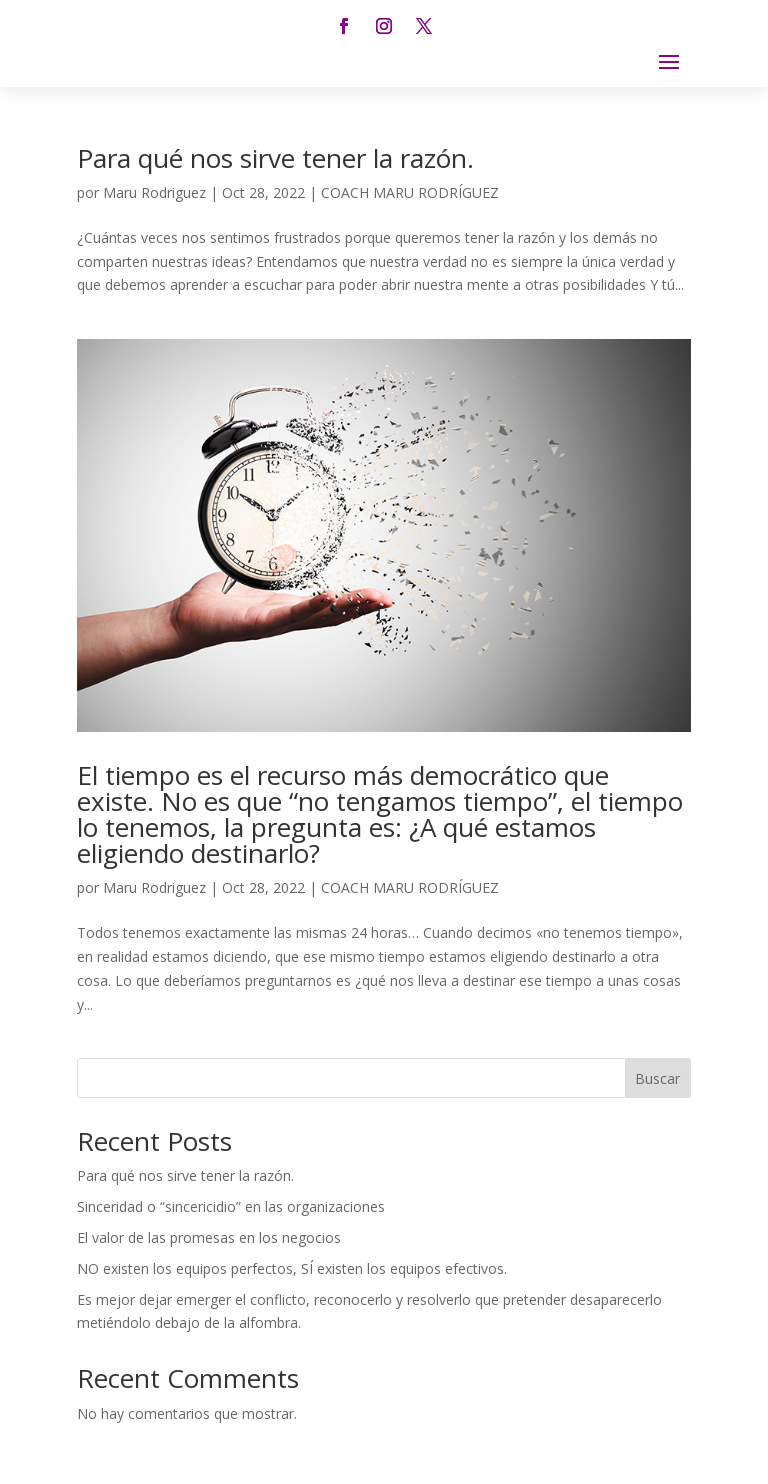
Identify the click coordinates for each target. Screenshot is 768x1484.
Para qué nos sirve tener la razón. (275, 158)
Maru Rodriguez (154, 192)
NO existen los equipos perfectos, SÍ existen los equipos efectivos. (292, 1268)
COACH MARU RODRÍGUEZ (410, 192)
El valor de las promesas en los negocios (209, 1237)
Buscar (657, 1078)
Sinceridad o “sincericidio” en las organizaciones (231, 1206)
